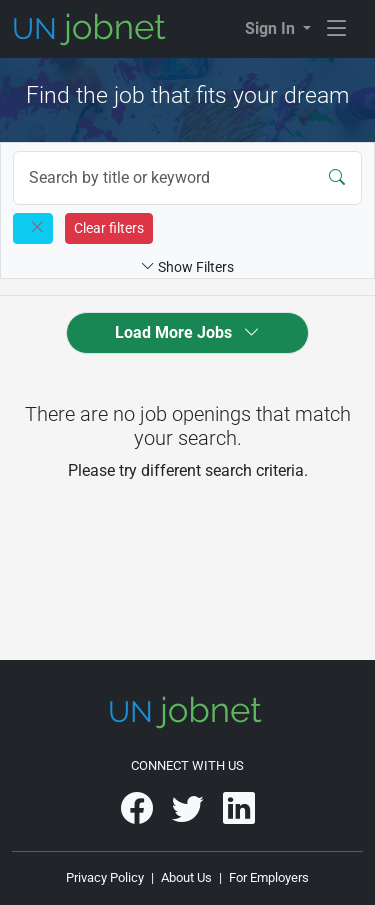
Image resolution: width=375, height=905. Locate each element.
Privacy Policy (105, 877)
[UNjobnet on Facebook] (138, 815)
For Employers (269, 877)
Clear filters (109, 228)
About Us (186, 877)
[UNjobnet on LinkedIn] (239, 815)
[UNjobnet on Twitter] (189, 815)
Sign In (272, 28)
